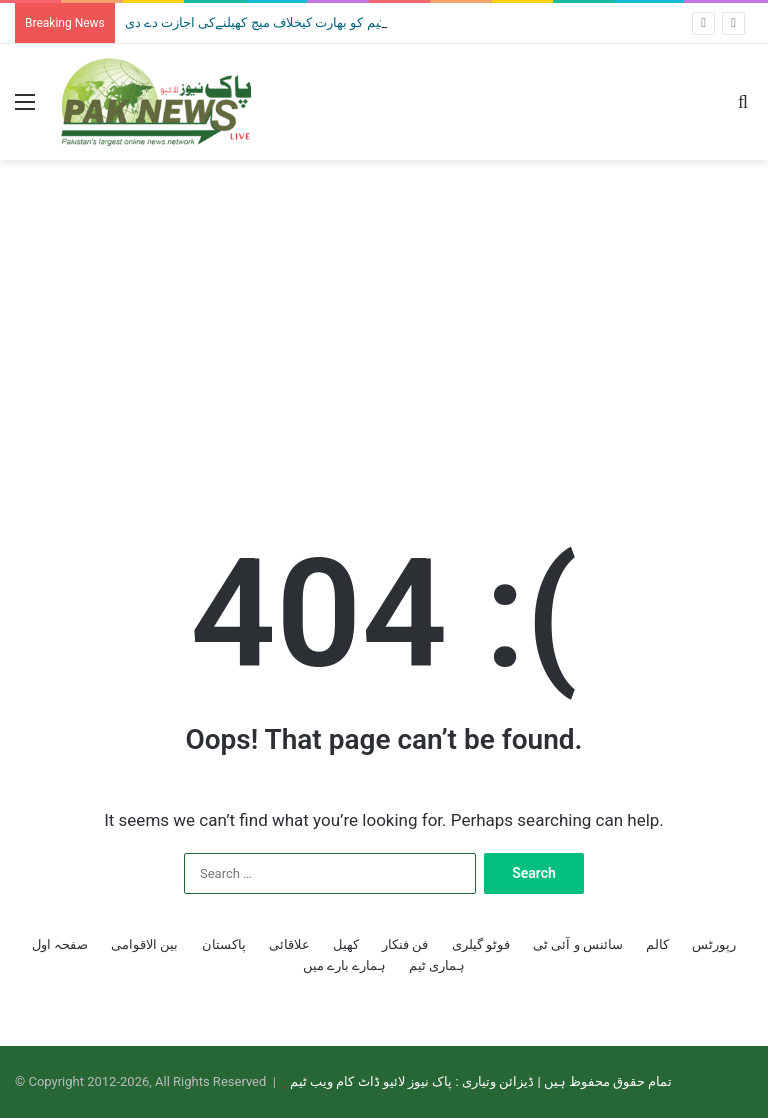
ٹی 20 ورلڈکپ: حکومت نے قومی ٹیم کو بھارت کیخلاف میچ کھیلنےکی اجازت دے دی (344, 22)
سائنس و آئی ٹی (578, 944)
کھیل (346, 944)
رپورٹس (714, 944)
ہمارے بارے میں (344, 965)
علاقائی (289, 944)
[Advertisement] (384, 320)
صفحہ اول (60, 944)
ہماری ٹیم (437, 965)
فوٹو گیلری (481, 944)
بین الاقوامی (144, 944)
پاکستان (224, 944)
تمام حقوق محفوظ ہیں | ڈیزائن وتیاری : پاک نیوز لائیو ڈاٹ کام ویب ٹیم (481, 1081)
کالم (657, 944)
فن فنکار (405, 944)
